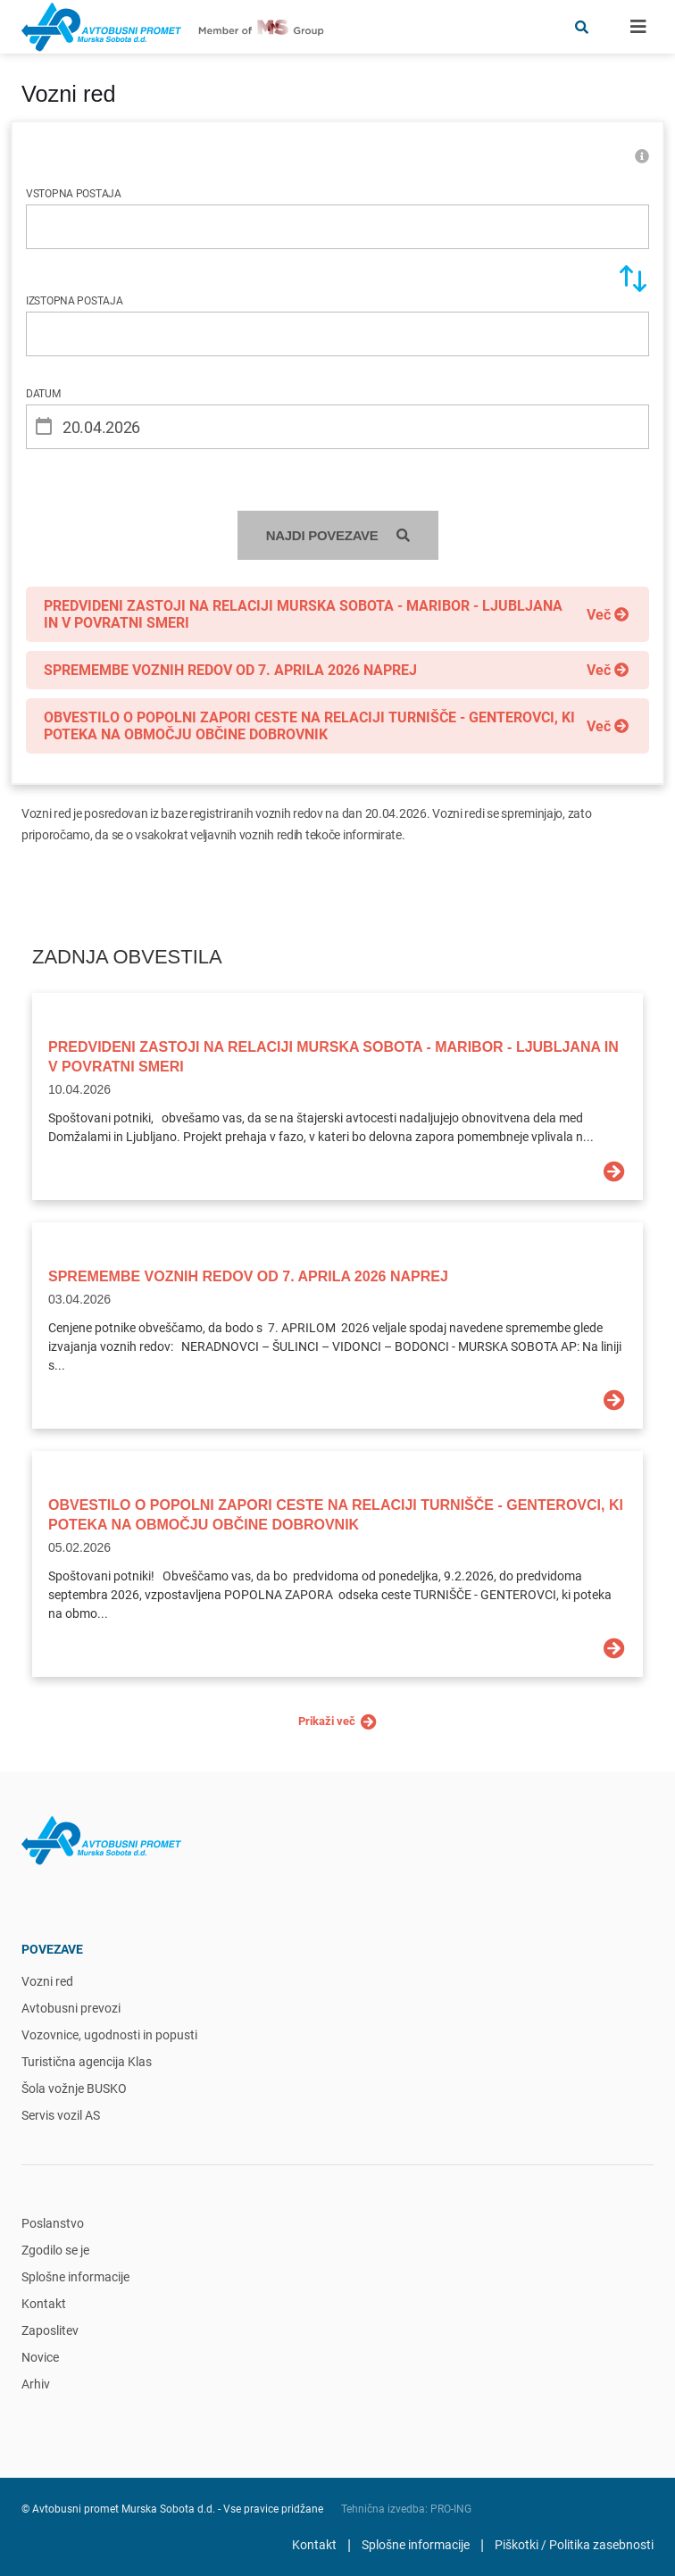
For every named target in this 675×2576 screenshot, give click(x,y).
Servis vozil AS (60, 2115)
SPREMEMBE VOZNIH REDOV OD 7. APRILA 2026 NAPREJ (248, 1276)
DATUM (43, 394)
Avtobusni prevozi (71, 2008)
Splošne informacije (75, 2277)
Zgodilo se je (55, 2250)
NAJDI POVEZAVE (338, 535)
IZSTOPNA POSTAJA (74, 301)
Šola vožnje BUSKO (74, 2088)
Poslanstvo (52, 2223)
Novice (40, 2357)
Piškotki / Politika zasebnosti (574, 2545)
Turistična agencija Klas (86, 2062)
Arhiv (35, 2384)
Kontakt (43, 2304)
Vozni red (47, 1981)
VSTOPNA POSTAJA (73, 194)
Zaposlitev (50, 2330)
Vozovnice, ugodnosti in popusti (109, 2035)
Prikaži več (337, 1721)
